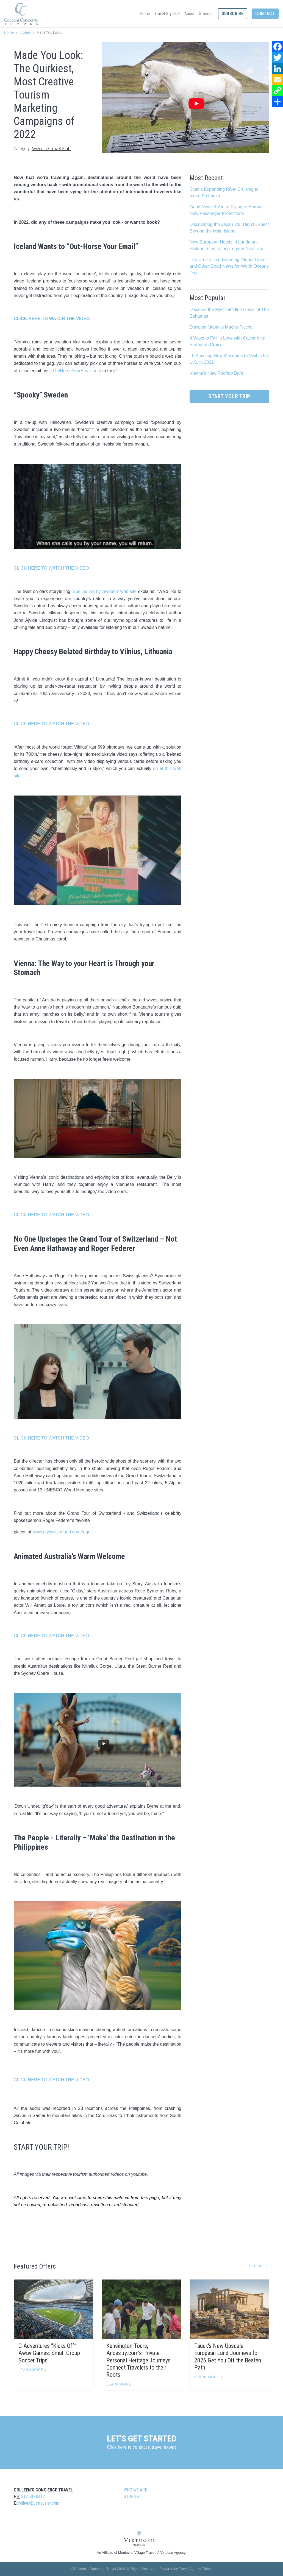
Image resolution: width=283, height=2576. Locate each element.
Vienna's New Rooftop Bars (216, 373)
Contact (265, 13)
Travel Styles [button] (165, 13)
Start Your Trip (229, 396)
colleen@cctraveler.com (38, 2503)
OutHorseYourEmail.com (77, 370)
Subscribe (233, 13)
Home (145, 13)
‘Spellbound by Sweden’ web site (104, 591)
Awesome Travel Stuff (51, 148)
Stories (205, 13)
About (189, 13)
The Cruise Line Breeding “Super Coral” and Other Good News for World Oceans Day (229, 266)
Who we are (135, 2490)
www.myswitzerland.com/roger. (62, 1532)
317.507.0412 (33, 2496)
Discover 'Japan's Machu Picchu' (221, 327)
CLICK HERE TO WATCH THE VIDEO (51, 568)
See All (256, 2266)
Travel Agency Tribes (195, 2569)
